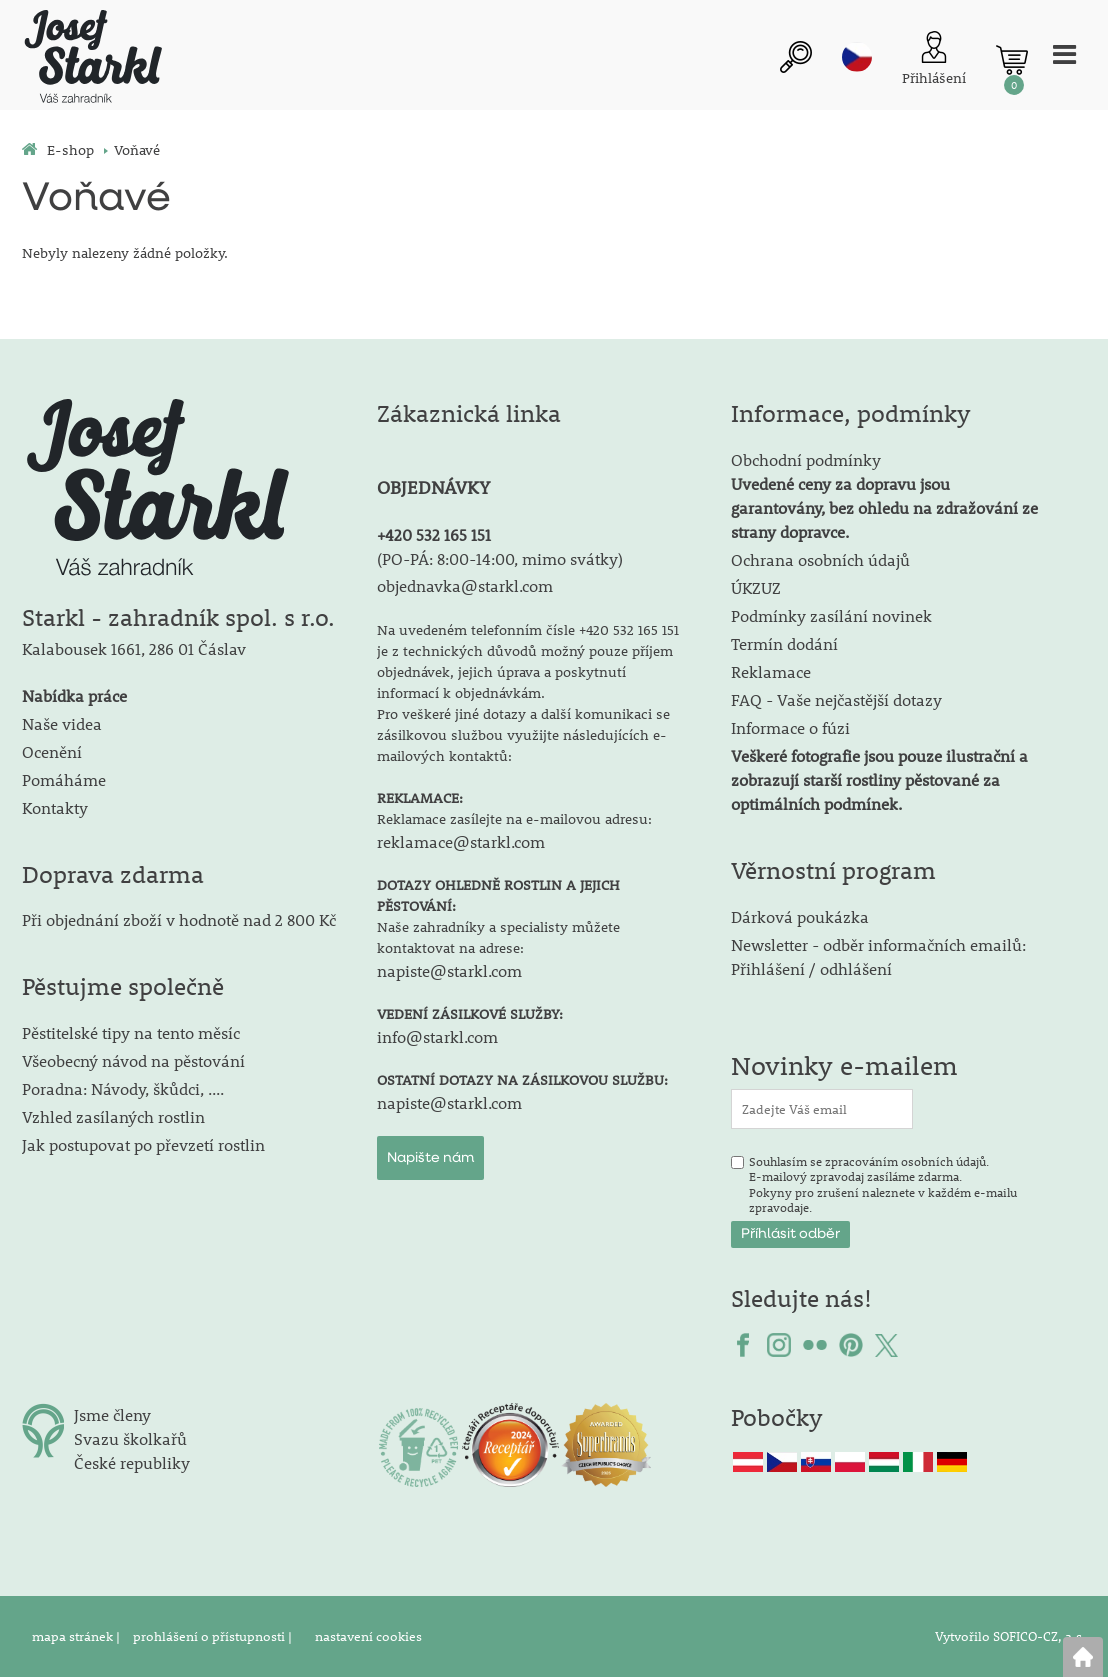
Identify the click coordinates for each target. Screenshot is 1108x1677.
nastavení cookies (368, 1636)
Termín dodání (784, 643)
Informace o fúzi (790, 727)
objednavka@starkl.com (465, 585)
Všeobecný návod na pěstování (133, 1060)
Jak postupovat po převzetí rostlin (143, 1144)
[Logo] (92, 59)
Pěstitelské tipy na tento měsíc (131, 1032)
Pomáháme (64, 779)
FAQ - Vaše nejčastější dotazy (836, 699)
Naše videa (62, 723)
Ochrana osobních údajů (820, 559)
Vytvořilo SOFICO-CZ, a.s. (1010, 1636)
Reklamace (771, 671)
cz (857, 57)
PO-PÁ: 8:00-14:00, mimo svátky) (502, 558)
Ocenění (52, 751)
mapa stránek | (77, 1636)
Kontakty (55, 807)
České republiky (132, 1462)
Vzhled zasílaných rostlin (113, 1116)
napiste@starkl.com (449, 970)
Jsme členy (112, 1414)
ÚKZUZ (756, 587)
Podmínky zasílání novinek (831, 615)
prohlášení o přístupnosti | (214, 1636)
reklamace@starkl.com (461, 841)
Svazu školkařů (130, 1438)
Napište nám (430, 1158)
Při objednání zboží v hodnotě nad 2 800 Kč (179, 919)
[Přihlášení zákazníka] (934, 60)
